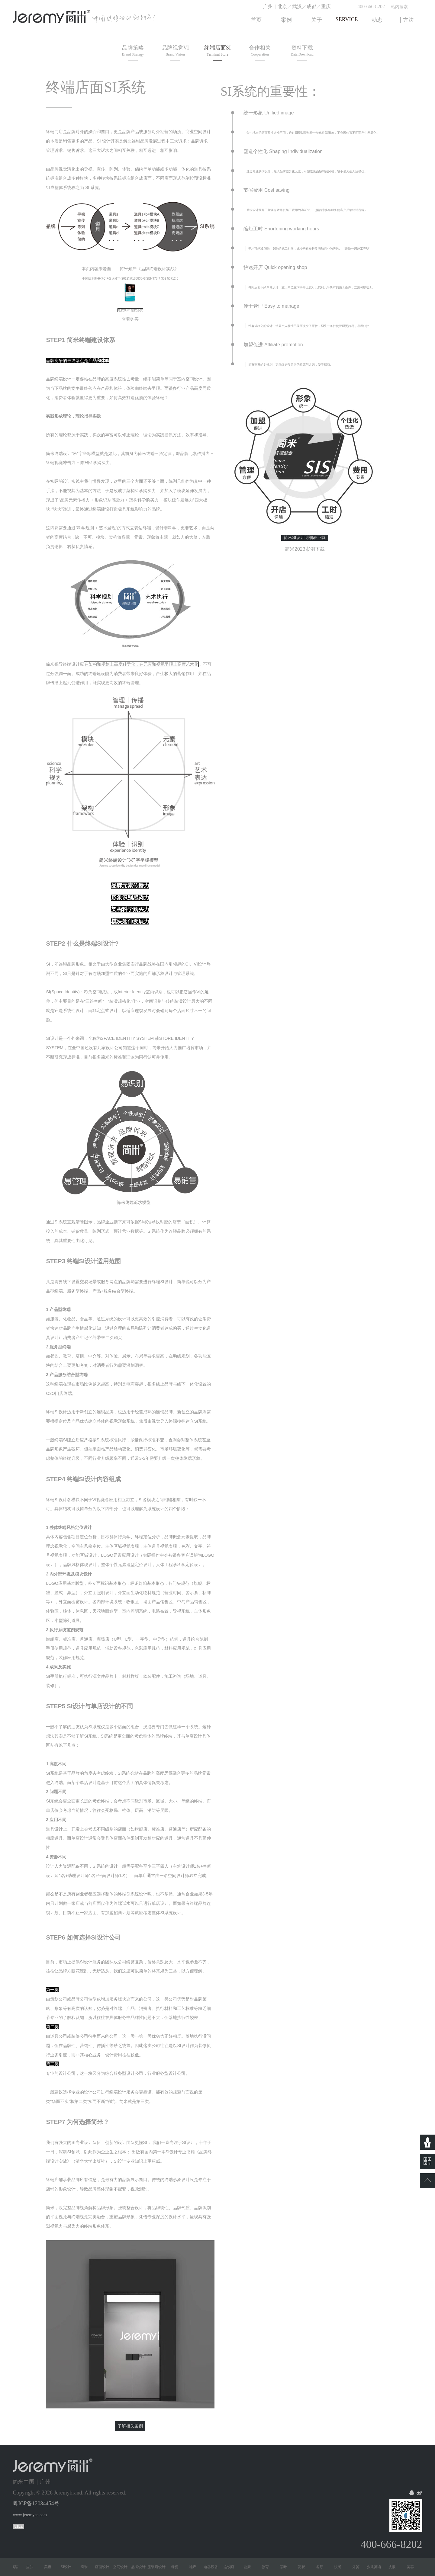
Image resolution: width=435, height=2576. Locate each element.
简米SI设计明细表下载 (305, 537)
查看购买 (130, 319)
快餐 (340, 2567)
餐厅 (322, 2567)
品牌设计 (141, 2567)
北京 (282, 6)
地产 (195, 2567)
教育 (267, 2567)
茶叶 (285, 2567)
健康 (249, 2567)
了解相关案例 (130, 2426)
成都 (311, 6)
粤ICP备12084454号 (36, 2504)
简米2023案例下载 (305, 549)
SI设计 (68, 2567)
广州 (268, 6)
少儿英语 (14, 2567)
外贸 (358, 2567)
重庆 (326, 6)
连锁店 (231, 2567)
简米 (86, 2567)
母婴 (177, 2567)
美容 (50, 2567)
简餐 (304, 2567)
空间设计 (122, 2567)
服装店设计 (159, 2567)
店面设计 (104, 2567)
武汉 (297, 6)
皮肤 (32, 2567)
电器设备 (213, 2567)
